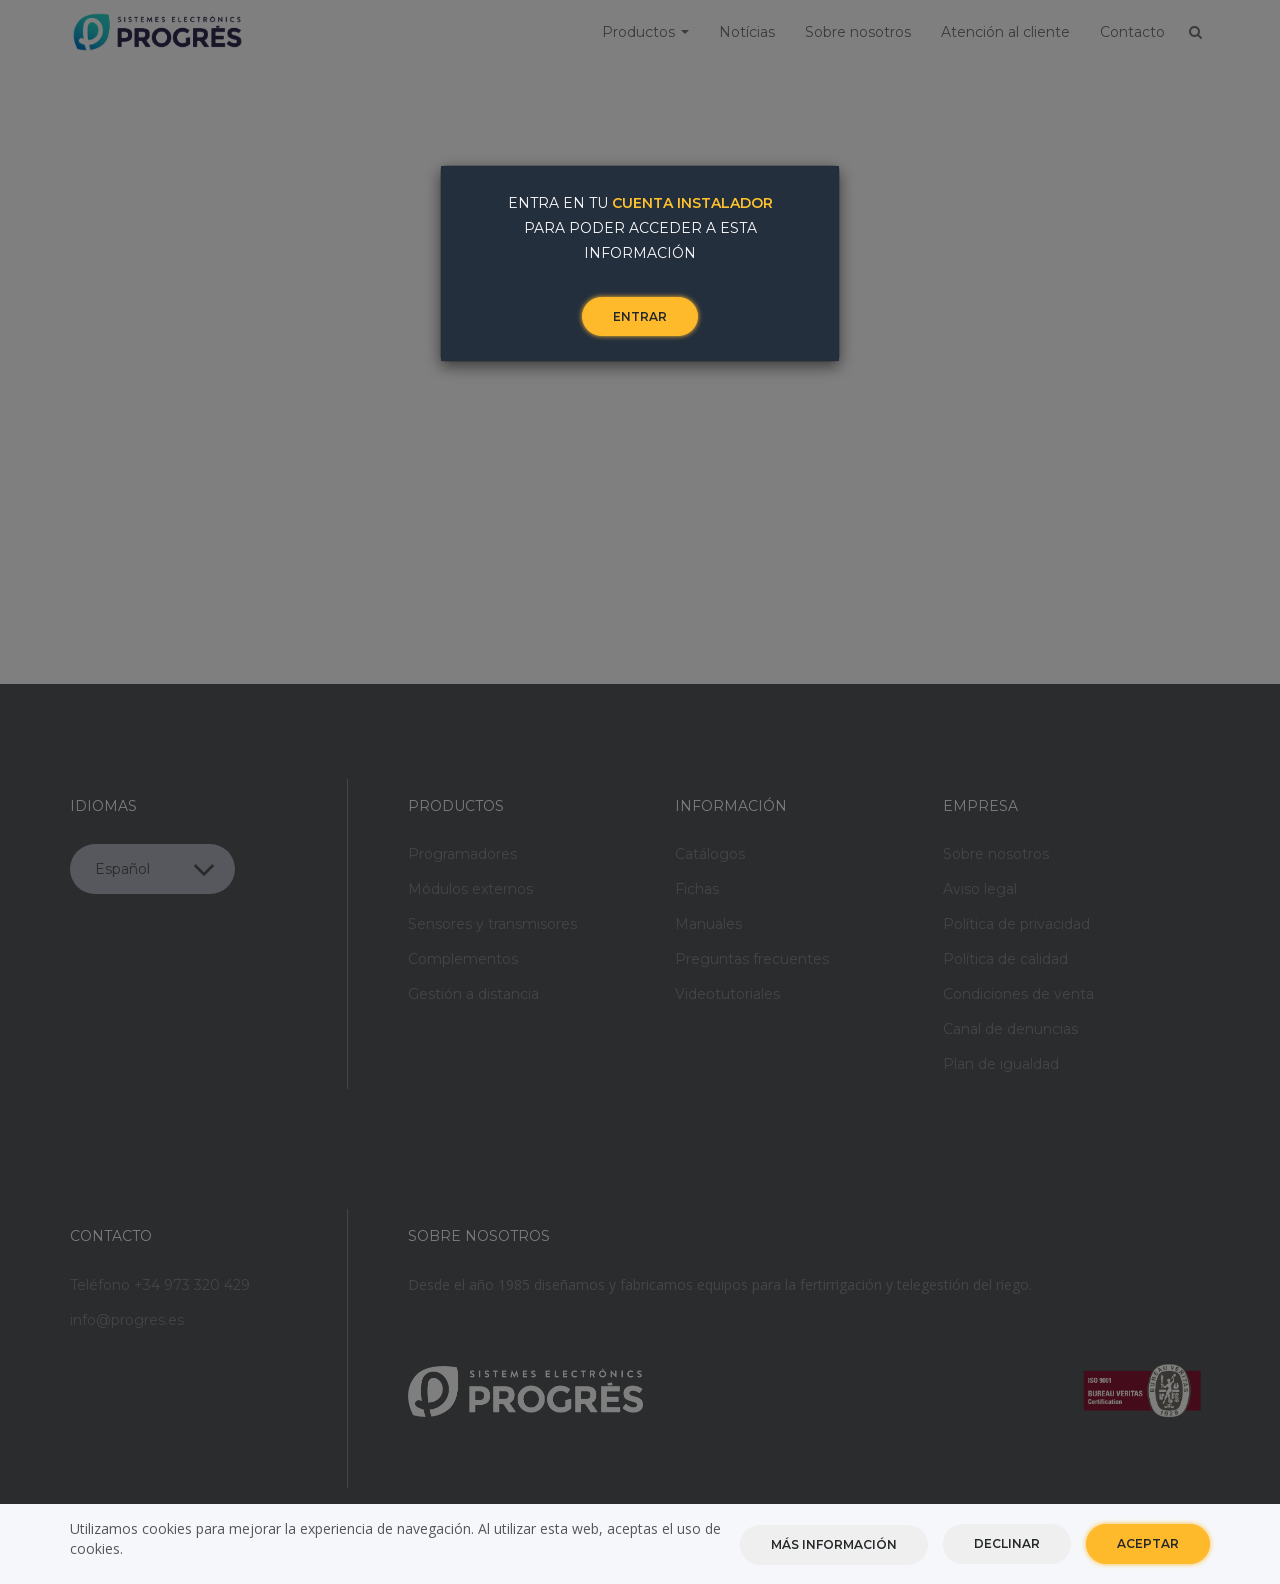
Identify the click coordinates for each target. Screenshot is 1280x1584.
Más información (834, 1544)
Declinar (1007, 1543)
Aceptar (1148, 1543)
